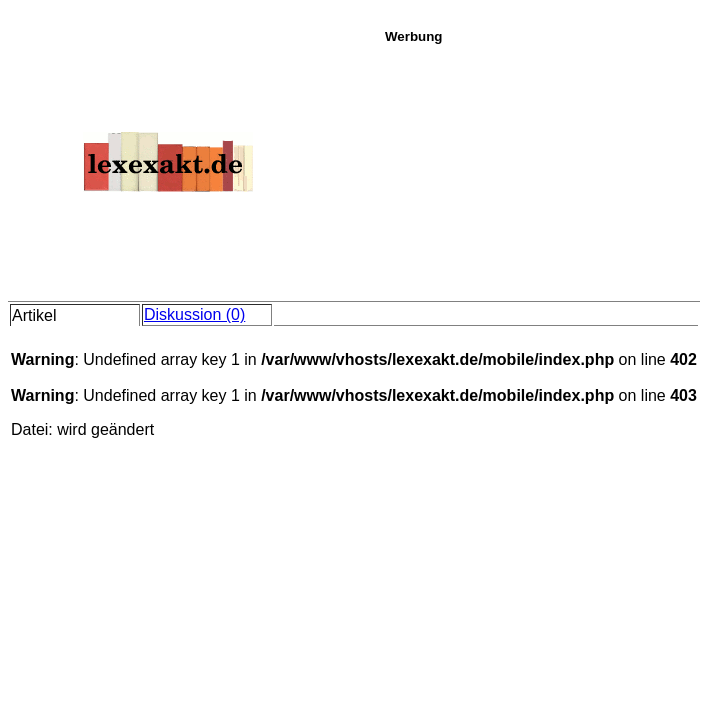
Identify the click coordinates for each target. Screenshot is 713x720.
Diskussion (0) (194, 314)
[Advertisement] (543, 169)
